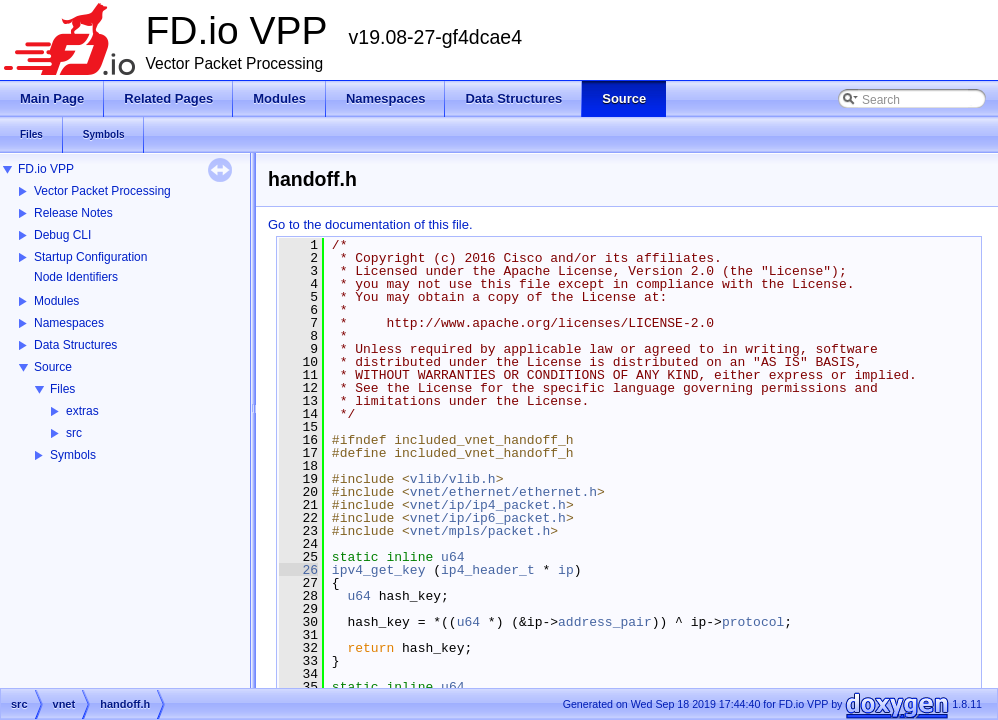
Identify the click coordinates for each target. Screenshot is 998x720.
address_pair (605, 622)
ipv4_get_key (379, 570)
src (74, 433)
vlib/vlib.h (453, 479)
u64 (452, 557)
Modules (56, 301)
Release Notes (73, 213)
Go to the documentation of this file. (370, 224)
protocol (753, 622)
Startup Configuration (90, 257)
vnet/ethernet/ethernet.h (503, 492)
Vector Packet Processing (102, 191)
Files (62, 389)
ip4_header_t (488, 570)
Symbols (73, 455)
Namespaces (69, 323)
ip (566, 570)
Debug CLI (62, 235)
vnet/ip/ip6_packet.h (488, 518)
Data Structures (75, 345)
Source (53, 367)
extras (82, 411)
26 (298, 570)
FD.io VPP (46, 169)
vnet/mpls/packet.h (480, 531)
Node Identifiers (76, 277)
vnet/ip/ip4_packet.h (488, 505)
